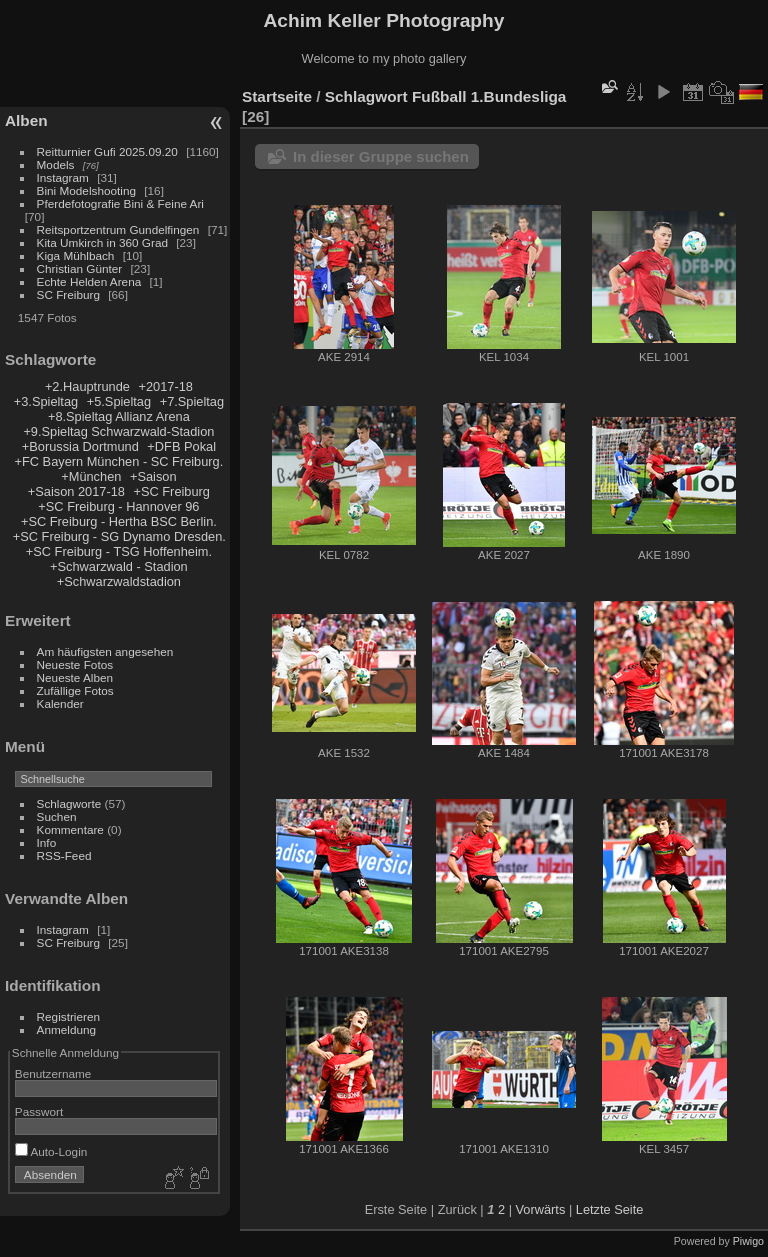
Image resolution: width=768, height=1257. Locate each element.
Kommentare (70, 829)
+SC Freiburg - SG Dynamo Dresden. (119, 536)
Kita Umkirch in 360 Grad (102, 242)
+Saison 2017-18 (76, 491)
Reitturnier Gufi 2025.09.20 (107, 151)
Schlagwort (366, 96)
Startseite (277, 96)
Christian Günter (80, 268)
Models (56, 164)
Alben (26, 120)
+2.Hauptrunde (87, 386)
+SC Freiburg (172, 491)
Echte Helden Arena (89, 281)
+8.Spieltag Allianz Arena (119, 416)
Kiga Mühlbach (76, 255)
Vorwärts (541, 1209)
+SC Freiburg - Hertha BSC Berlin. (119, 521)
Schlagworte (69, 803)
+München (91, 476)
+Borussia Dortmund (80, 446)
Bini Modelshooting (86, 190)
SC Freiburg (68, 294)
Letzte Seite (610, 1209)
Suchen (57, 816)
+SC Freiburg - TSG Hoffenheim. (119, 551)
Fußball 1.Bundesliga (489, 96)
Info (47, 842)
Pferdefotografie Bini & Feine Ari (120, 203)
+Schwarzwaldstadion (119, 581)
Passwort (39, 1111)
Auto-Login (51, 1151)
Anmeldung (67, 1029)
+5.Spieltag (119, 401)
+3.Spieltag (46, 401)
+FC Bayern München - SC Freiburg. (119, 461)
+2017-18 (165, 386)
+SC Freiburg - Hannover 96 (118, 506)
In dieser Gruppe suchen (381, 156)
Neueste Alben (75, 677)
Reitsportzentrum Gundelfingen (118, 229)
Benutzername (53, 1073)
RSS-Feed (64, 855)
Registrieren (68, 1016)
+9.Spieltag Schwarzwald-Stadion (118, 431)
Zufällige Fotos (75, 690)
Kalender (60, 703)
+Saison (153, 476)
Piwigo (748, 1241)
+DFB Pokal (181, 446)
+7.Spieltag (192, 401)
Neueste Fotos (75, 664)
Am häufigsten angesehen (105, 651)
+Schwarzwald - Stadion (119, 566)
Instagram (63, 177)
